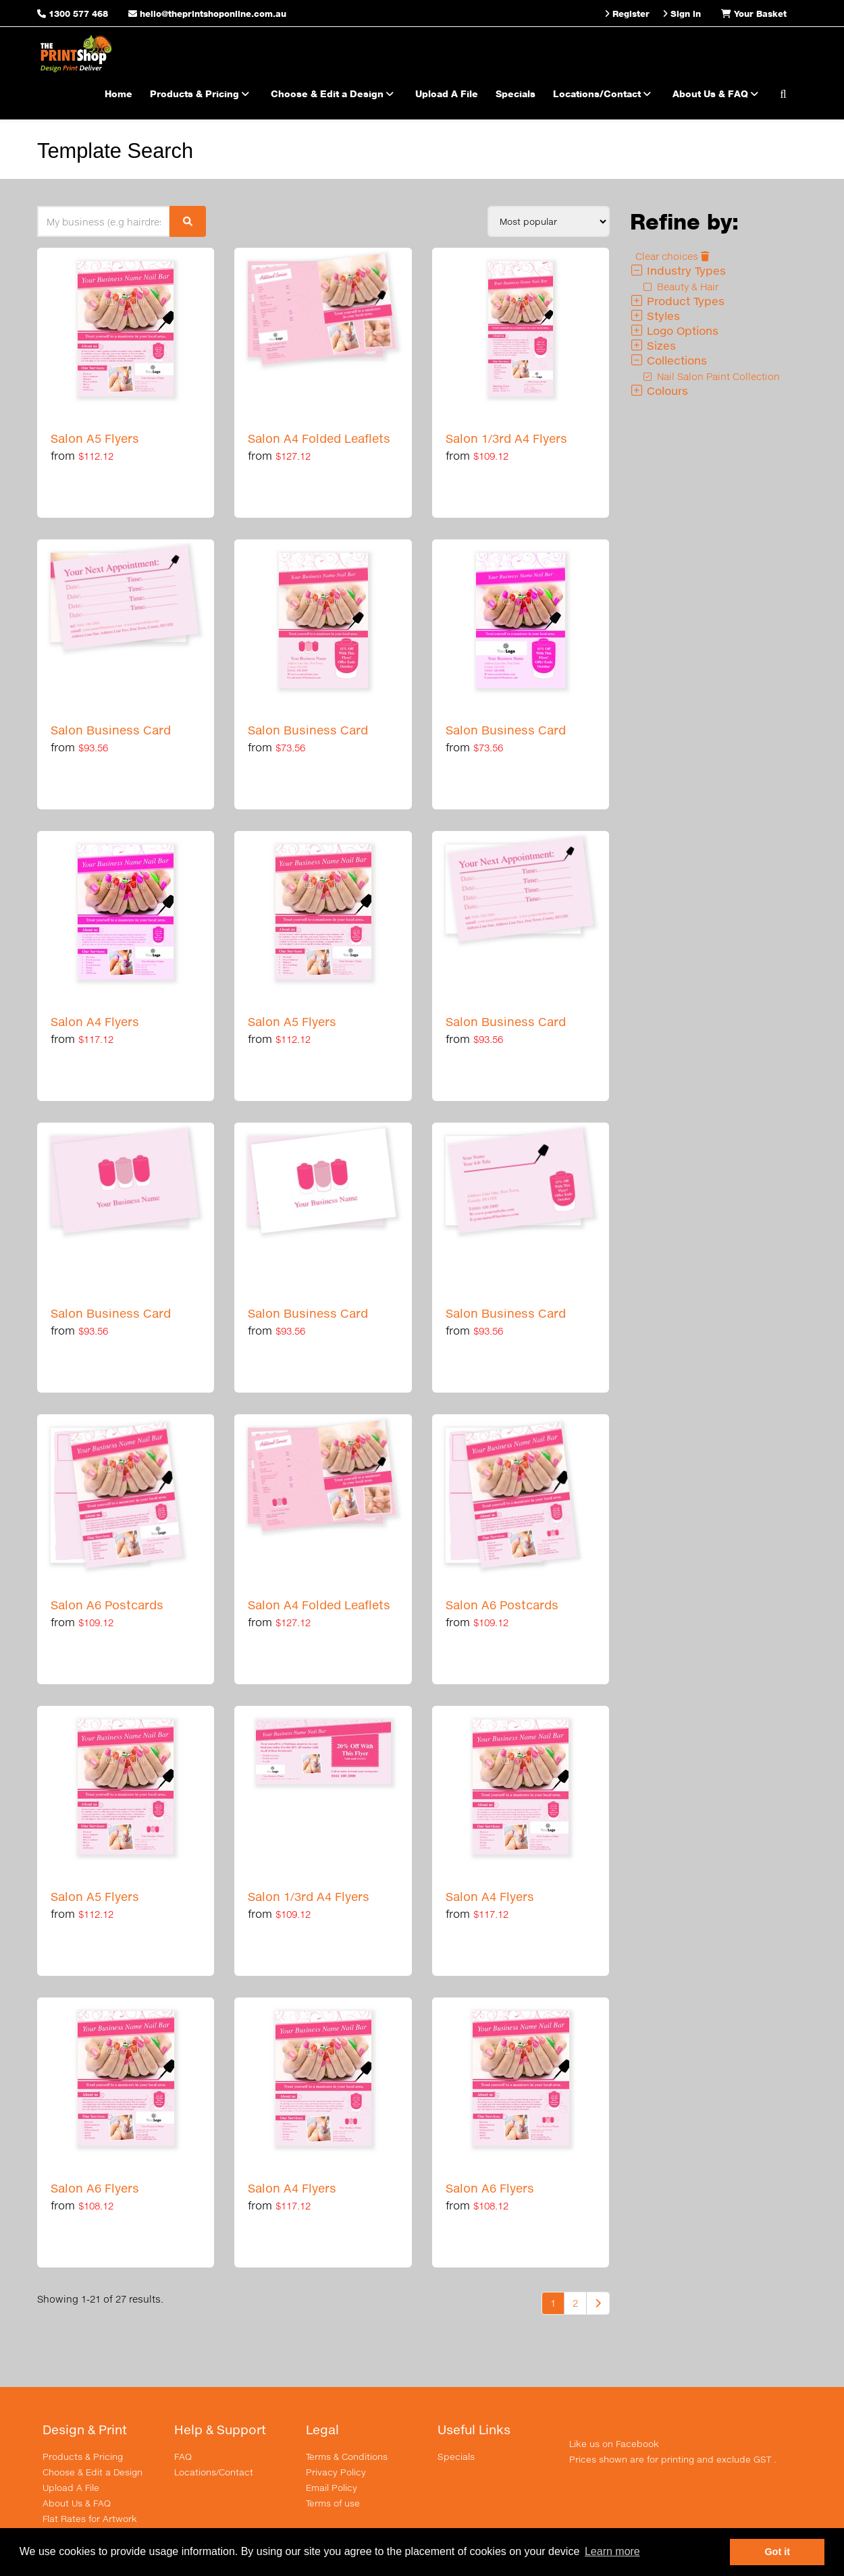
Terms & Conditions (347, 2456)
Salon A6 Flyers (95, 2188)
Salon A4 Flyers (95, 1022)
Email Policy (331, 2487)
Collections (668, 360)
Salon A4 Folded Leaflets (319, 438)
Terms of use (333, 2503)
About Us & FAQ (717, 93)
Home (118, 93)
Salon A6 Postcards (107, 1605)
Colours (659, 390)
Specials (515, 93)
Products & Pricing (201, 93)
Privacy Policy (336, 2472)
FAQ (183, 2456)
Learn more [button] (612, 2551)
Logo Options (674, 330)
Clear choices (672, 256)
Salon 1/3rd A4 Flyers (506, 438)
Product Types (677, 300)
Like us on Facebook (614, 2443)
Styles (655, 315)
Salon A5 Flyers (95, 438)
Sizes (653, 345)
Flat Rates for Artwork (90, 2518)
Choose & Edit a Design (334, 93)
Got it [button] (777, 2551)
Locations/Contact (604, 93)
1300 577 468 (78, 13)
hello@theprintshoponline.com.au (207, 13)
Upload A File (446, 93)
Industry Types (678, 270)
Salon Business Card (111, 730)
